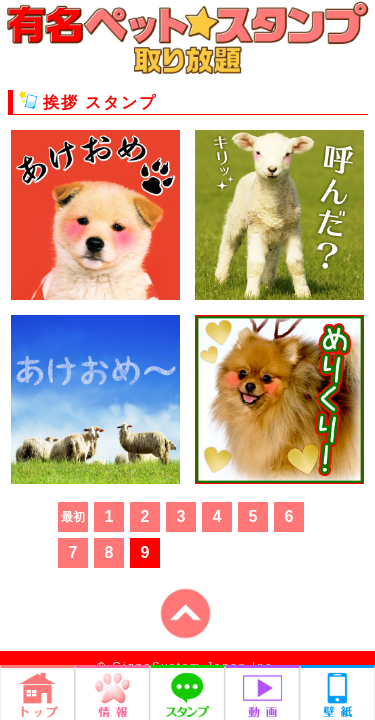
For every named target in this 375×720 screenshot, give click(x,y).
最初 (73, 517)
